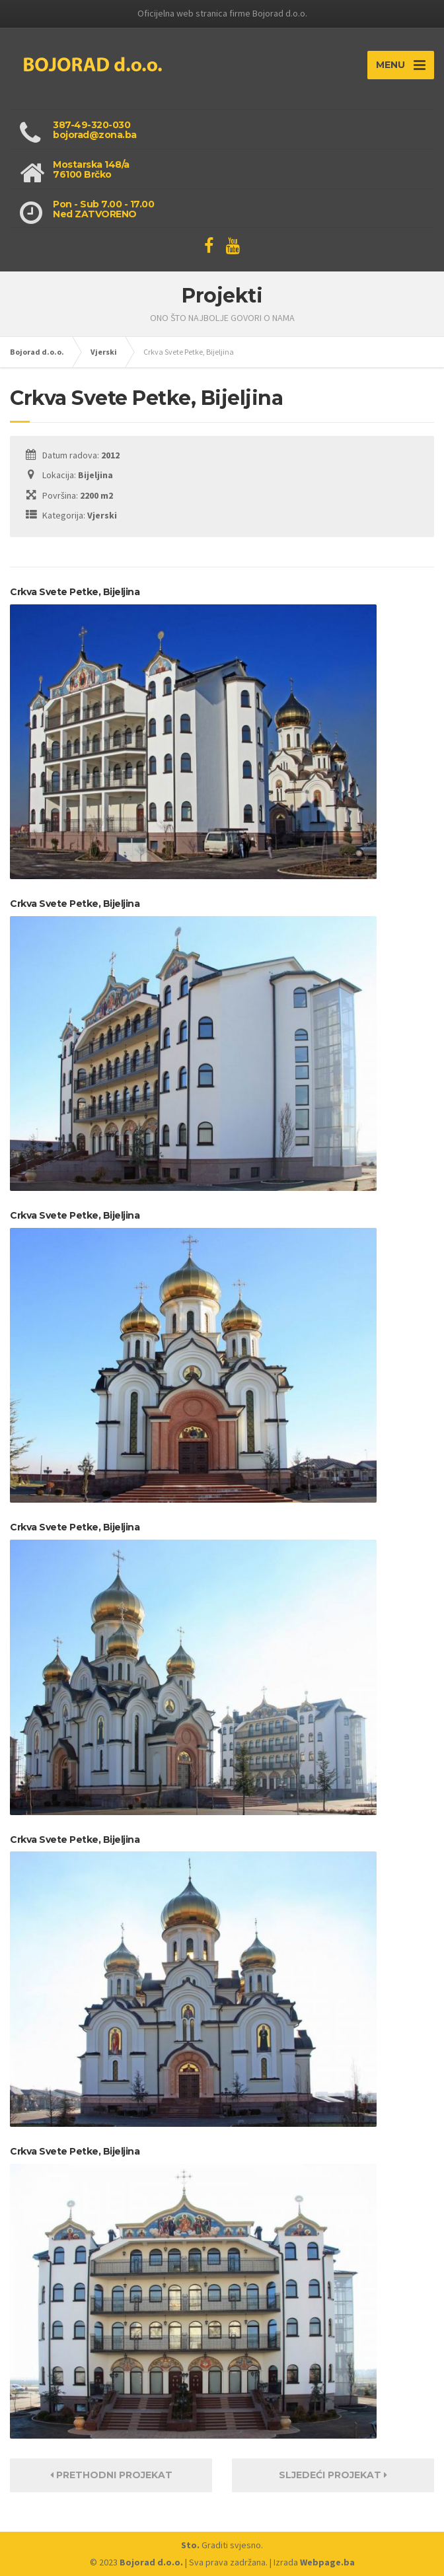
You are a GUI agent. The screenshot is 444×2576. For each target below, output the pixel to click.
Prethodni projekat (111, 2475)
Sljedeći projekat (333, 2475)
